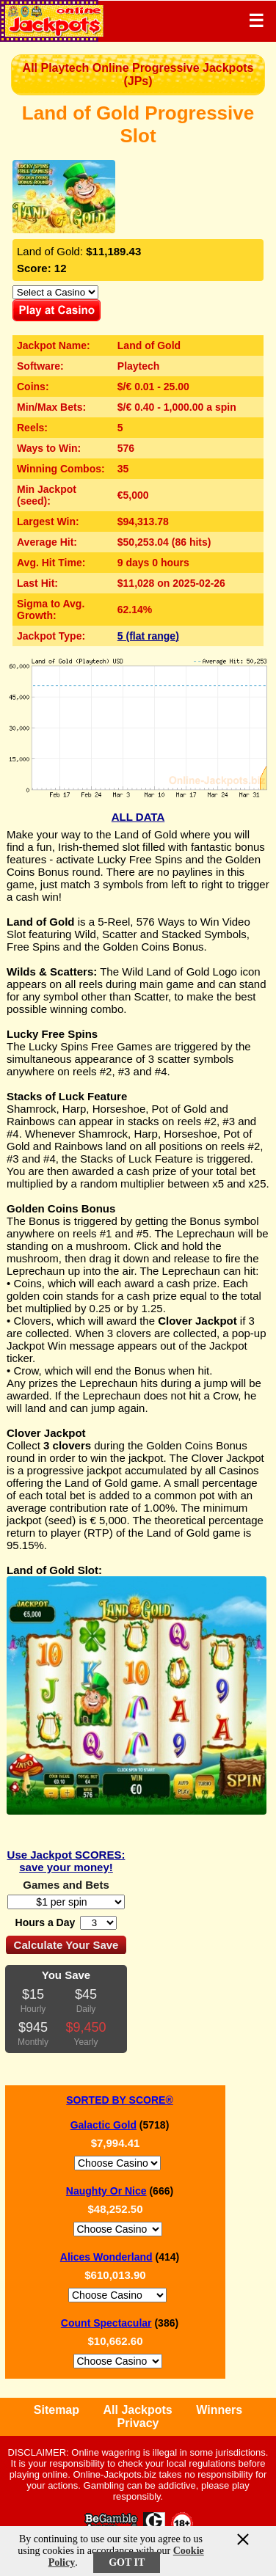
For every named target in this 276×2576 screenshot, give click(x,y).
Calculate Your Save (66, 1945)
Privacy (138, 2423)
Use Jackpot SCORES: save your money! (66, 1860)
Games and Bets (66, 1884)
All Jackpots (138, 2410)
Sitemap (56, 2410)
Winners (219, 2410)
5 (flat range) (148, 636)
